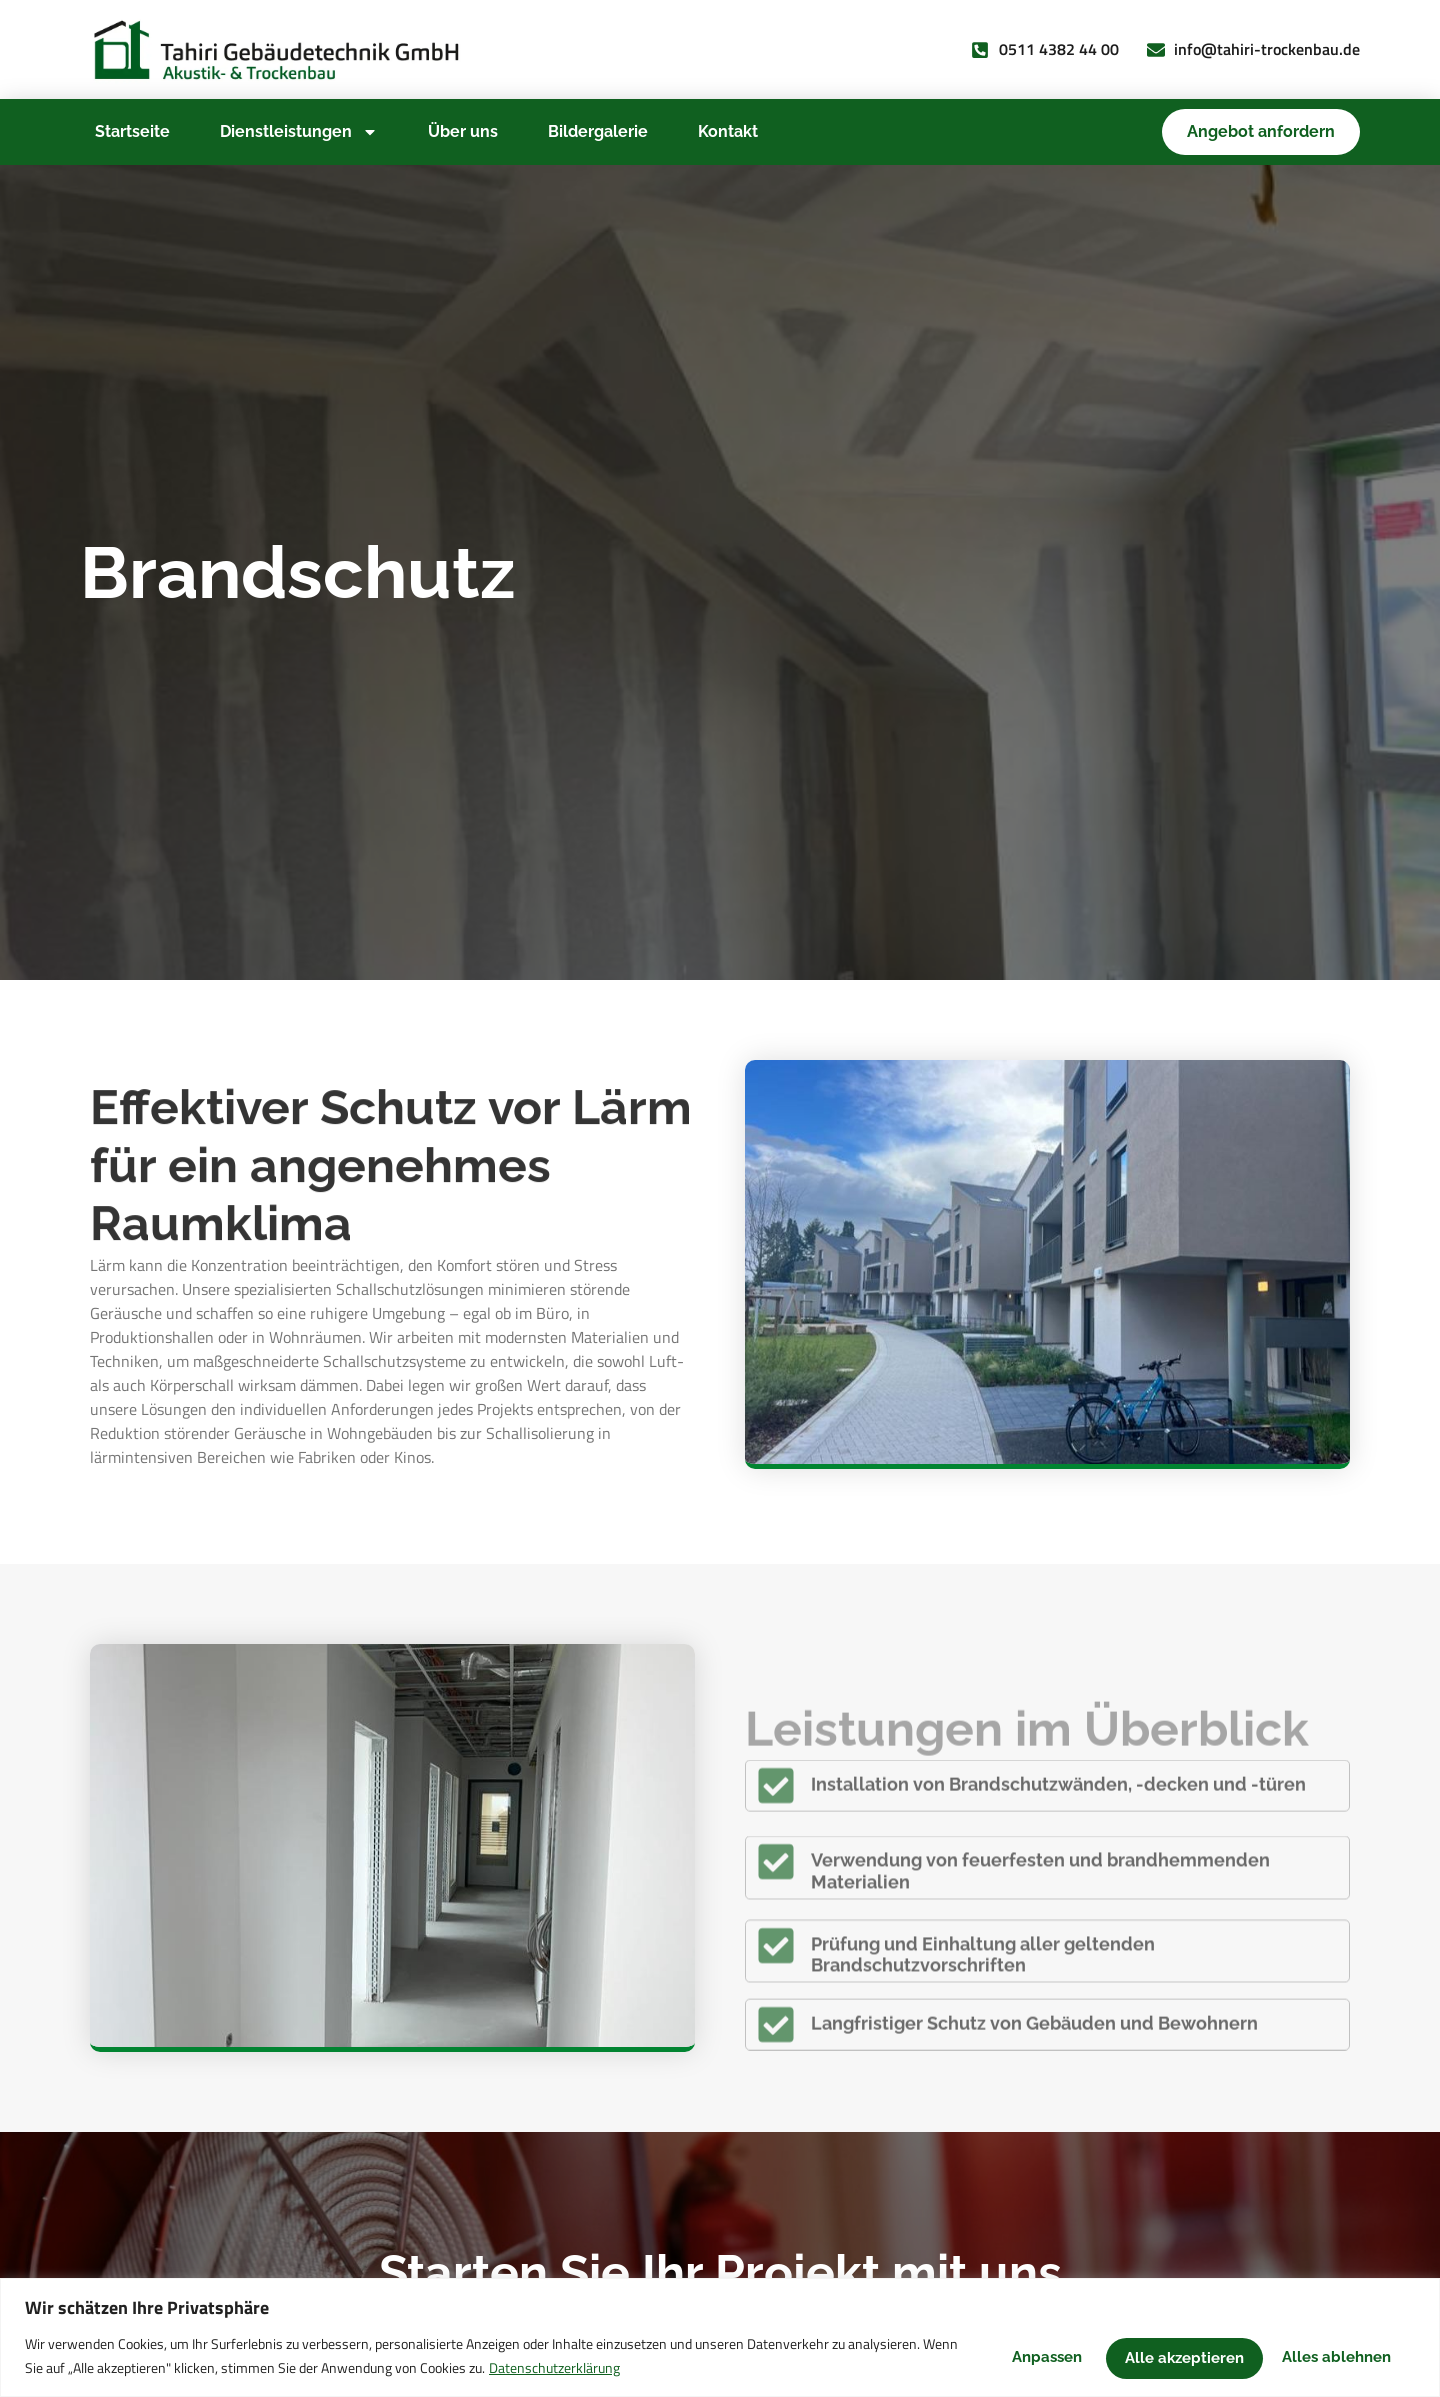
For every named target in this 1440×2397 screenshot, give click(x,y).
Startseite (132, 131)
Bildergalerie (598, 131)
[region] (720, 2337)
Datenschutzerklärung (667, 2367)
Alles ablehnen (1146, 2355)
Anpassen (992, 2355)
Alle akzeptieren (1326, 2355)
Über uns (463, 131)
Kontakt (728, 131)
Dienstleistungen (299, 132)
